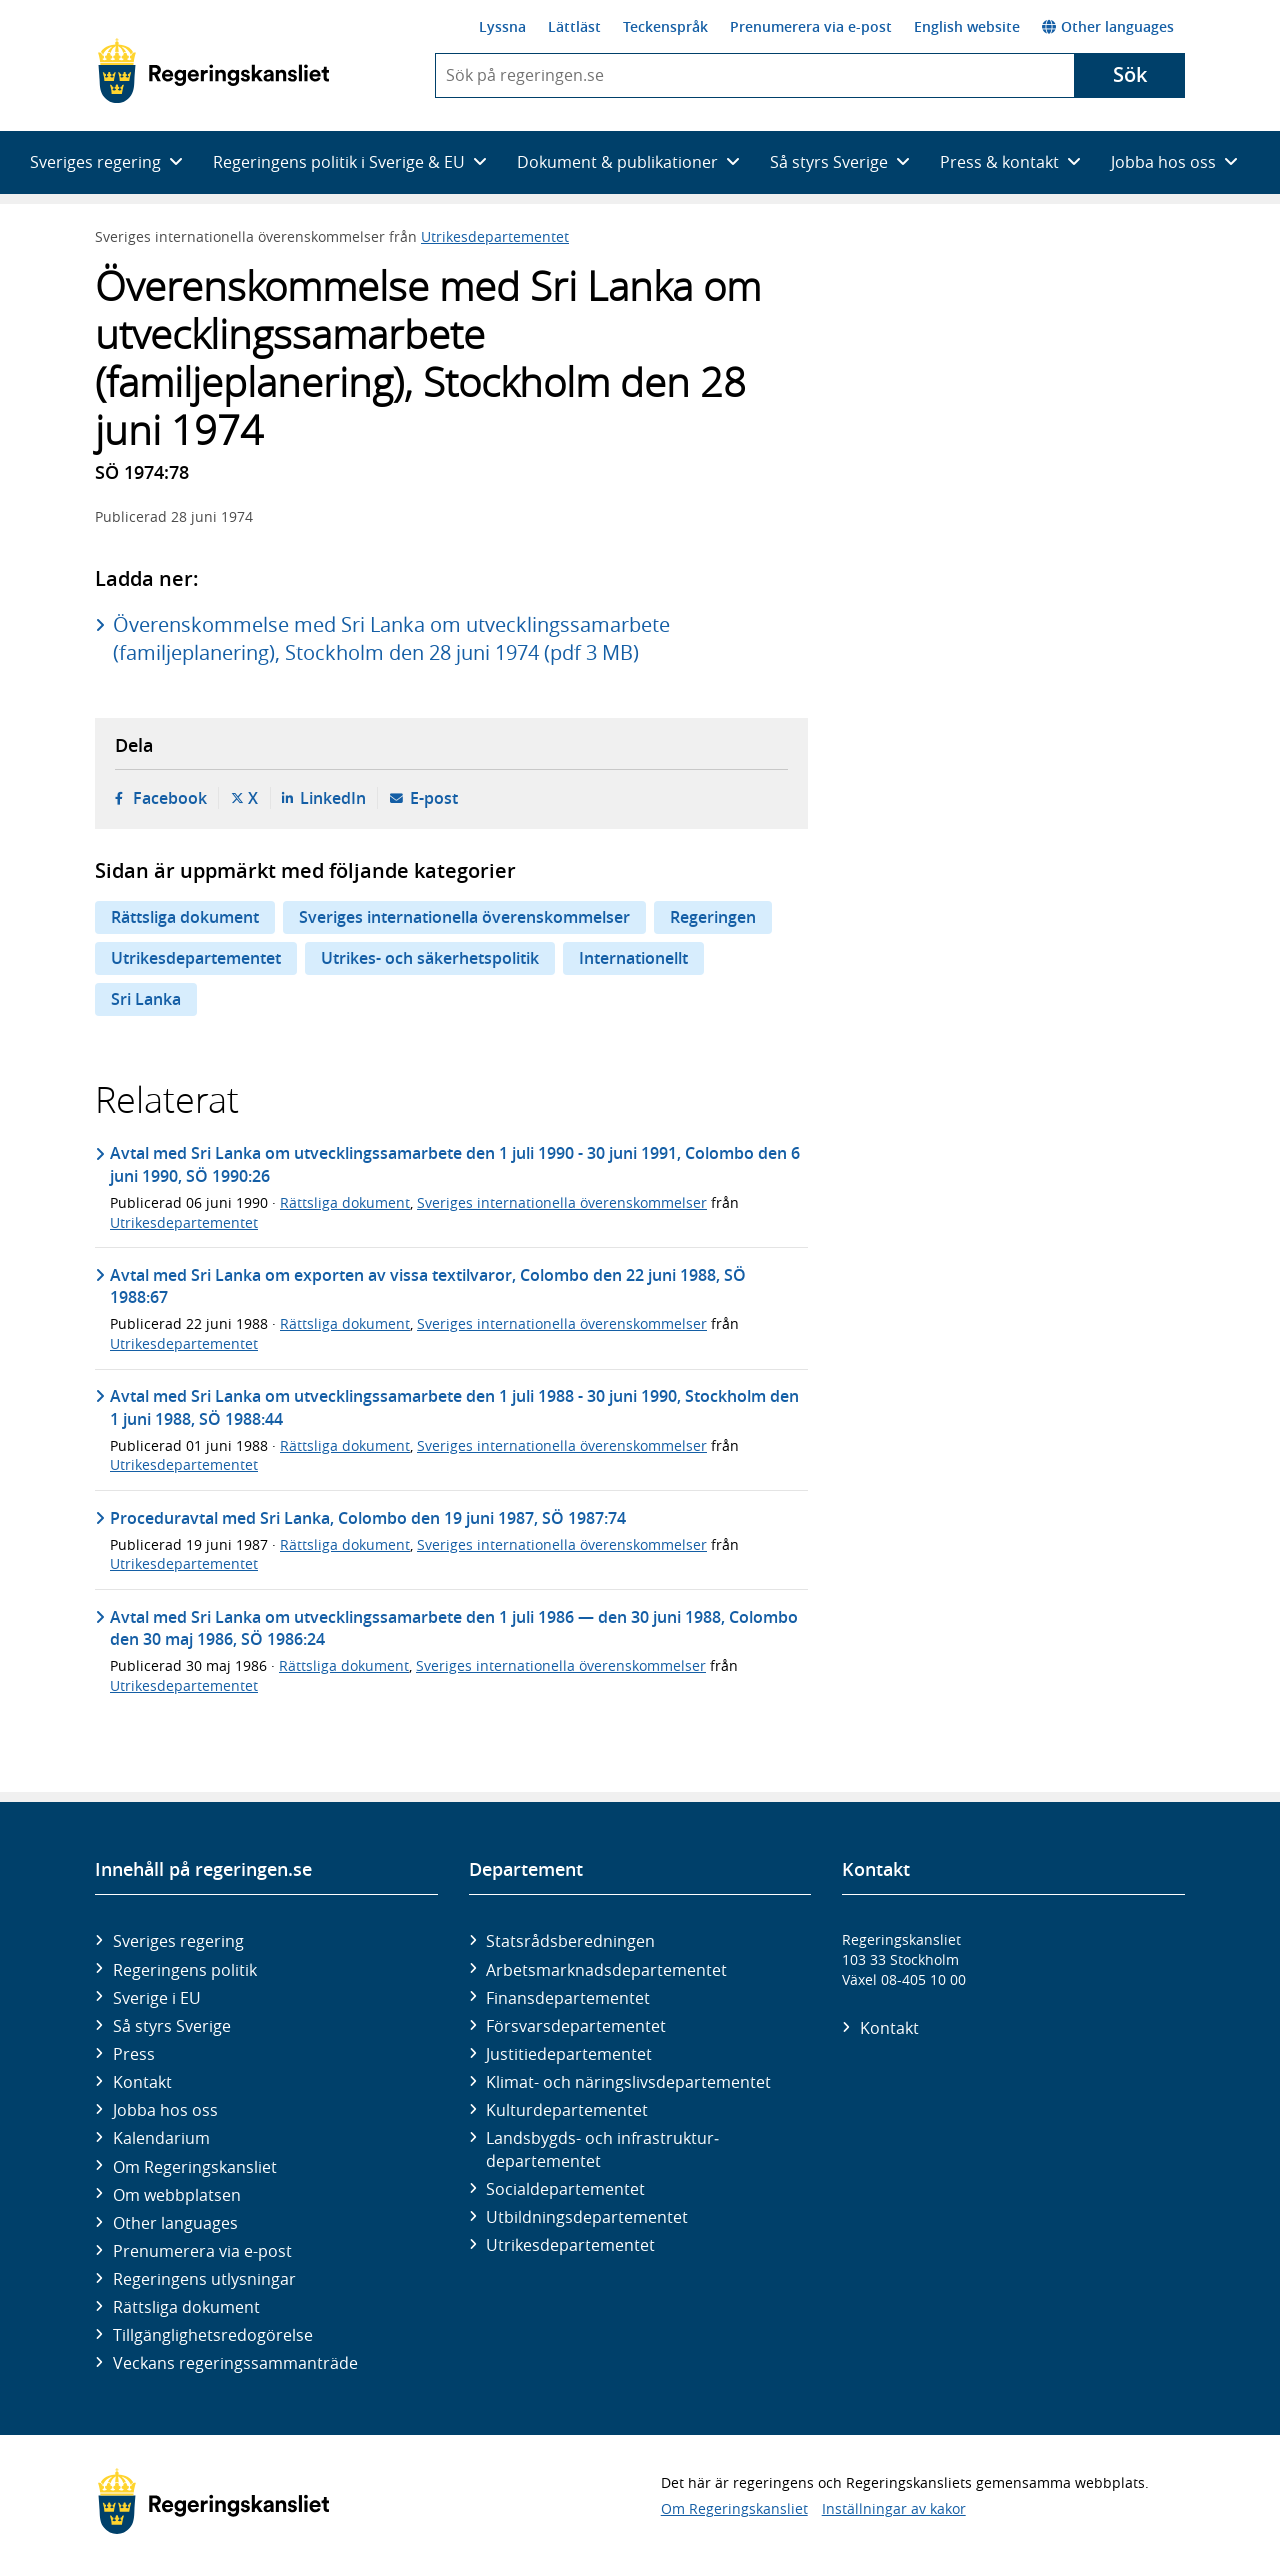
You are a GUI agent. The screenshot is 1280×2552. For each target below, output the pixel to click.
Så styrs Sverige (172, 2026)
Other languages (1108, 26)
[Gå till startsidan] (213, 71)
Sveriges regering (178, 1941)
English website (967, 26)
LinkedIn (333, 798)
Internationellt (633, 958)
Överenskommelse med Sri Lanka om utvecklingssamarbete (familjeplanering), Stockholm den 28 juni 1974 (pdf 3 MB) (391, 638)
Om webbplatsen (177, 2195)
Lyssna (502, 26)
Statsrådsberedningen (570, 1941)
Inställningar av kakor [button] (894, 2508)
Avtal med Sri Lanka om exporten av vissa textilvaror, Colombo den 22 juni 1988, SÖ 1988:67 (428, 1286)
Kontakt (142, 2082)
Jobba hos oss (165, 2110)
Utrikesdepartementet (495, 236)
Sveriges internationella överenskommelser (464, 917)
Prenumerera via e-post (811, 26)
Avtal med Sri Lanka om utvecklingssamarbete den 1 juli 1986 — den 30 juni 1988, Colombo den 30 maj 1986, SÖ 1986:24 (454, 1628)
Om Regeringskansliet (195, 2167)
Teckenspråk (665, 26)
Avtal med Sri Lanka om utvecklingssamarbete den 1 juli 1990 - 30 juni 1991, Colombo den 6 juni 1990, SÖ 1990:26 (455, 1164)
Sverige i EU (157, 1998)
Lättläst (574, 26)
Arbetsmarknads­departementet (606, 1970)
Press (134, 2054)
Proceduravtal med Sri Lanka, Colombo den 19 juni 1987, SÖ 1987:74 (368, 1518)
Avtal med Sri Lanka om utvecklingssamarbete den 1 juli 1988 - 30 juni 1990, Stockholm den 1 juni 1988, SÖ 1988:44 (454, 1407)
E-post (434, 798)
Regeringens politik (185, 1970)
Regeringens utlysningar (204, 2279)
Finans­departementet (568, 1998)
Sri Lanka (146, 999)
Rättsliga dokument (185, 917)
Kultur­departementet (567, 2110)
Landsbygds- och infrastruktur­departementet (602, 2149)
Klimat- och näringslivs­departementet (628, 2082)
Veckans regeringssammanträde (235, 2363)
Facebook (170, 798)
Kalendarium (161, 2138)
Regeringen (713, 917)
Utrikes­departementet (570, 2245)
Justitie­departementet (569, 2054)
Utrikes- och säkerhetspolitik (430, 958)
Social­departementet (565, 2189)
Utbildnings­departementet (587, 2217)
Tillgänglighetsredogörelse (213, 2335)
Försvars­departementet (576, 2026)
